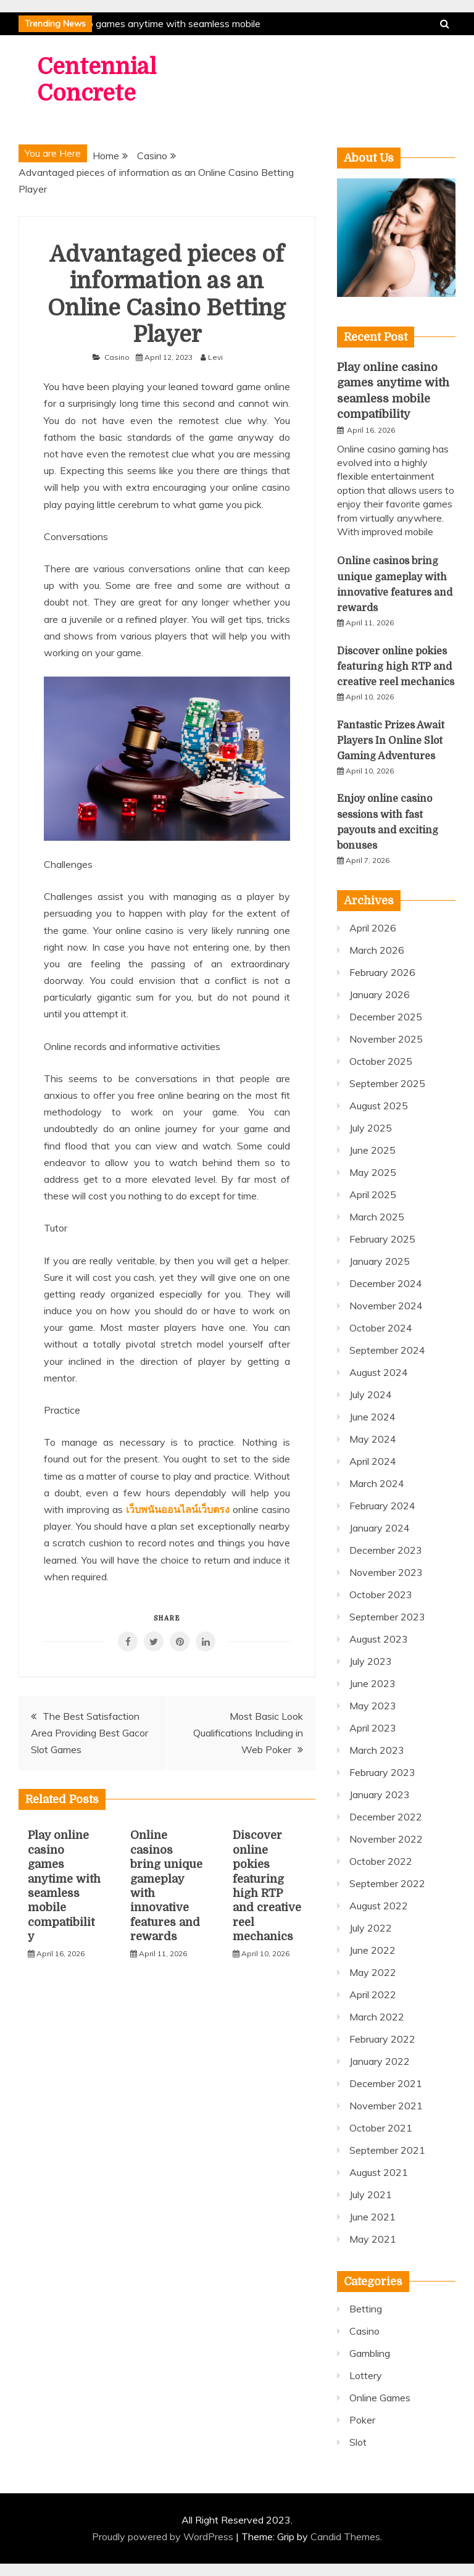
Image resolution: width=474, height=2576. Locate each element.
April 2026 (372, 928)
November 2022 (386, 1839)
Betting (365, 2309)
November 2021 (386, 2105)
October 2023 (380, 1594)
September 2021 (387, 2150)
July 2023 (370, 1661)
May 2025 (372, 1172)
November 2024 (386, 1305)
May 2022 (372, 1972)
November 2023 (386, 1572)
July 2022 (370, 1928)
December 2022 (385, 1817)
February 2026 (382, 972)
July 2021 (370, 2194)
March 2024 (376, 1483)
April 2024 (372, 1461)
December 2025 (385, 1017)
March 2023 (376, 1750)
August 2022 (378, 1905)
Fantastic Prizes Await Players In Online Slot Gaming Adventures (390, 741)
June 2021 (372, 2217)
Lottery (365, 2375)
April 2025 (372, 1194)
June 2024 (372, 1417)
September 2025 (387, 1083)
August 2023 (378, 1639)
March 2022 (376, 2017)
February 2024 (382, 1505)
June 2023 (372, 1683)
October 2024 (380, 1328)
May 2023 (372, 1705)
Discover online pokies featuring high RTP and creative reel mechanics (395, 667)
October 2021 (380, 2128)
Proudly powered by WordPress (164, 2536)
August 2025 (378, 1105)
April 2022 (372, 1994)
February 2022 (382, 2039)
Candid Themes (345, 2536)
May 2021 (372, 2239)
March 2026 (376, 950)
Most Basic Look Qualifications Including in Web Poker (248, 1733)
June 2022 (372, 1950)
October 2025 (380, 1061)
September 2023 (387, 1617)
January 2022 (379, 2061)
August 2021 (378, 2172)
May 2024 (372, 1439)
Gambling (369, 2353)
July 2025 (370, 1128)
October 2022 (380, 1861)
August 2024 (378, 1372)
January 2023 (379, 1794)
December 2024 (385, 1283)
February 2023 (382, 1772)
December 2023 (385, 1550)
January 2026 (379, 994)
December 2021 (385, 2083)
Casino (117, 357)
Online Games (379, 2397)
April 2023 (372, 1728)
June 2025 (372, 1150)
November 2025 (386, 1039)
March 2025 (376, 1217)
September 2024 (387, 1350)
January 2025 (379, 1261)
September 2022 (387, 1883)
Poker (362, 2420)
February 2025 (382, 1239)
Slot (358, 2442)
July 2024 (370, 1394)
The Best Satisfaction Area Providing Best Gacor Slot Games (89, 1733)
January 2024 (379, 1528)
